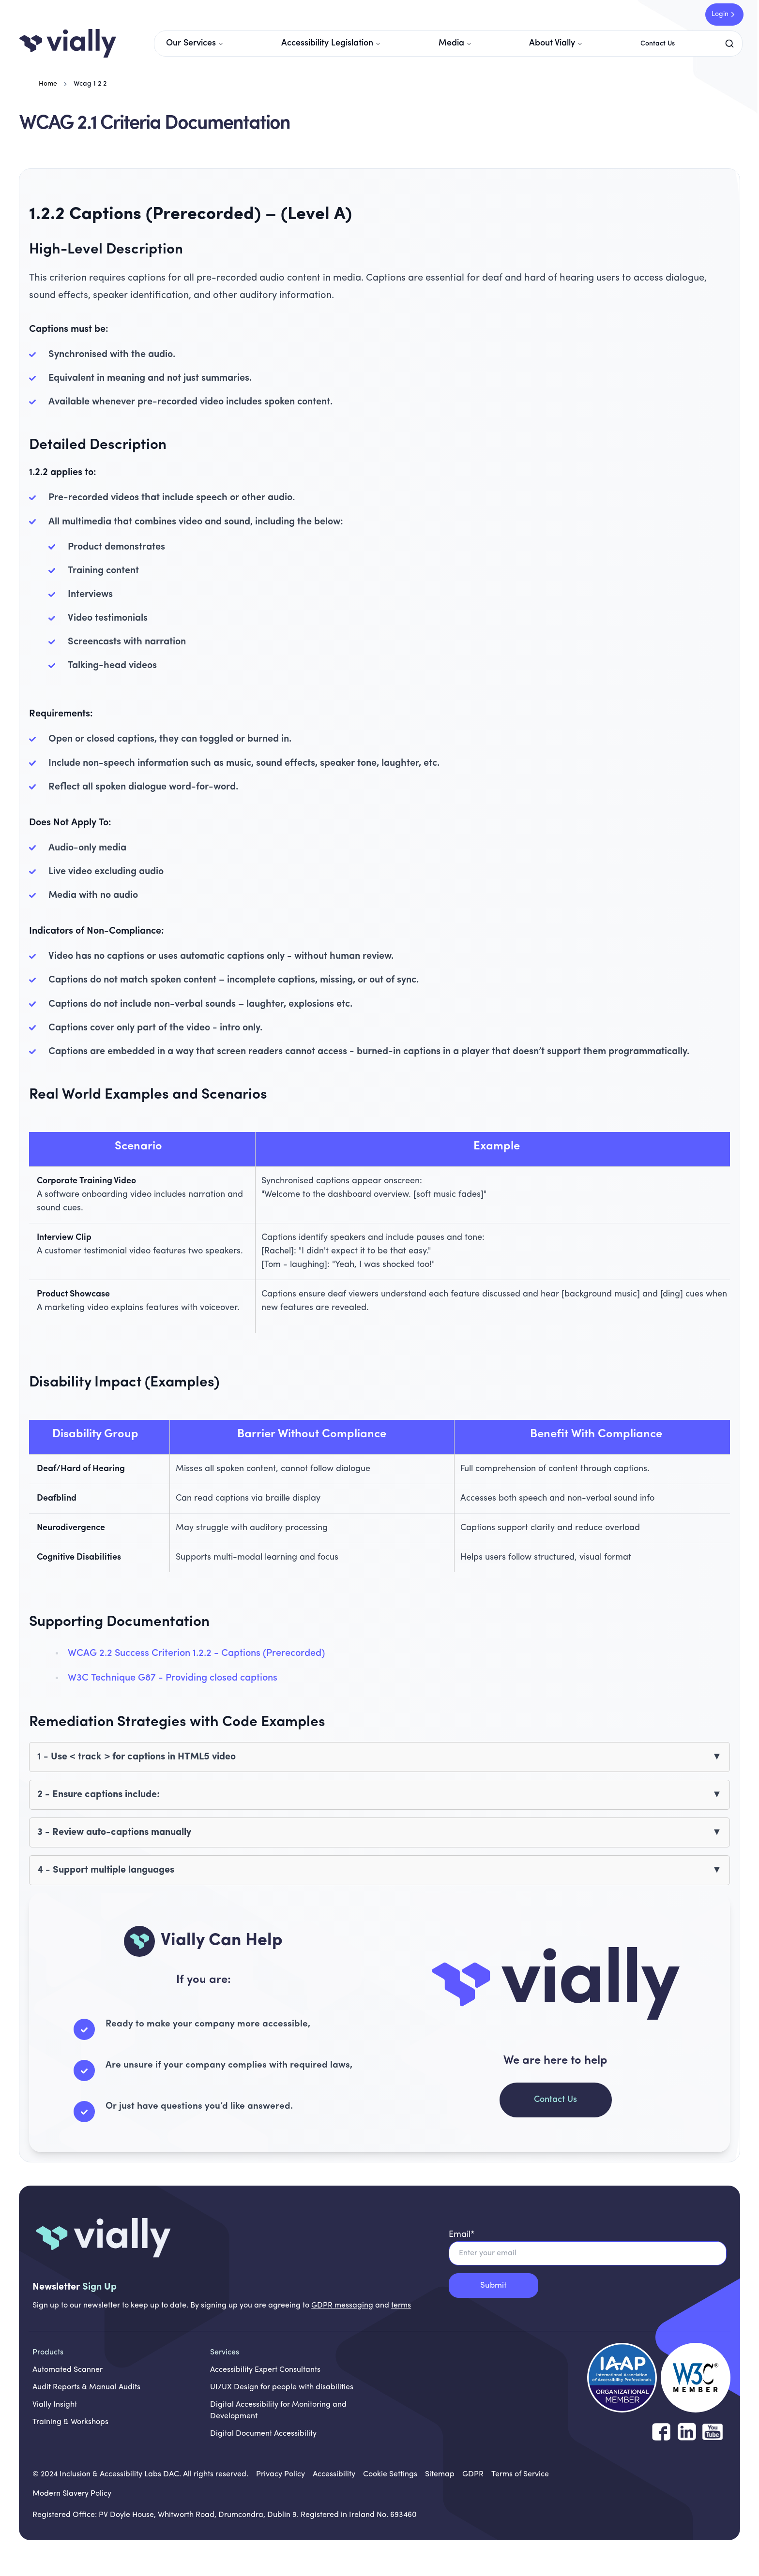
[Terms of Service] (520, 2474)
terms (401, 2305)
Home (48, 84)
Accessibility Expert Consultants (265, 2370)
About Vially (556, 43)
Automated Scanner (67, 2370)
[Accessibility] (334, 2474)
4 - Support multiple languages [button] (105, 1870)
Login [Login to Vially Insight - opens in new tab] (724, 14)
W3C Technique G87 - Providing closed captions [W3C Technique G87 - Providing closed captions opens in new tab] (172, 1678)
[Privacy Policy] (280, 2474)
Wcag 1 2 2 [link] (90, 84)
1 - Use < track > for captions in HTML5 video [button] (136, 1757)
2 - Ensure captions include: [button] (98, 1795)
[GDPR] (473, 2474)
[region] (379, 1232)
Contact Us (657, 43)
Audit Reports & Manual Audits (86, 2387)
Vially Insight (54, 2405)
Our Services (195, 43)
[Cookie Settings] (390, 2474)
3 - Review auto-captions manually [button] (114, 1832)
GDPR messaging (342, 2305)
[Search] (731, 43)
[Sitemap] (440, 2474)
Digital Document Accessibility (263, 2434)
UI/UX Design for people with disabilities (281, 2387)
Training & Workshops (70, 2422)
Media (455, 43)
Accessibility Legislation (331, 43)
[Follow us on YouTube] (712, 2432)
